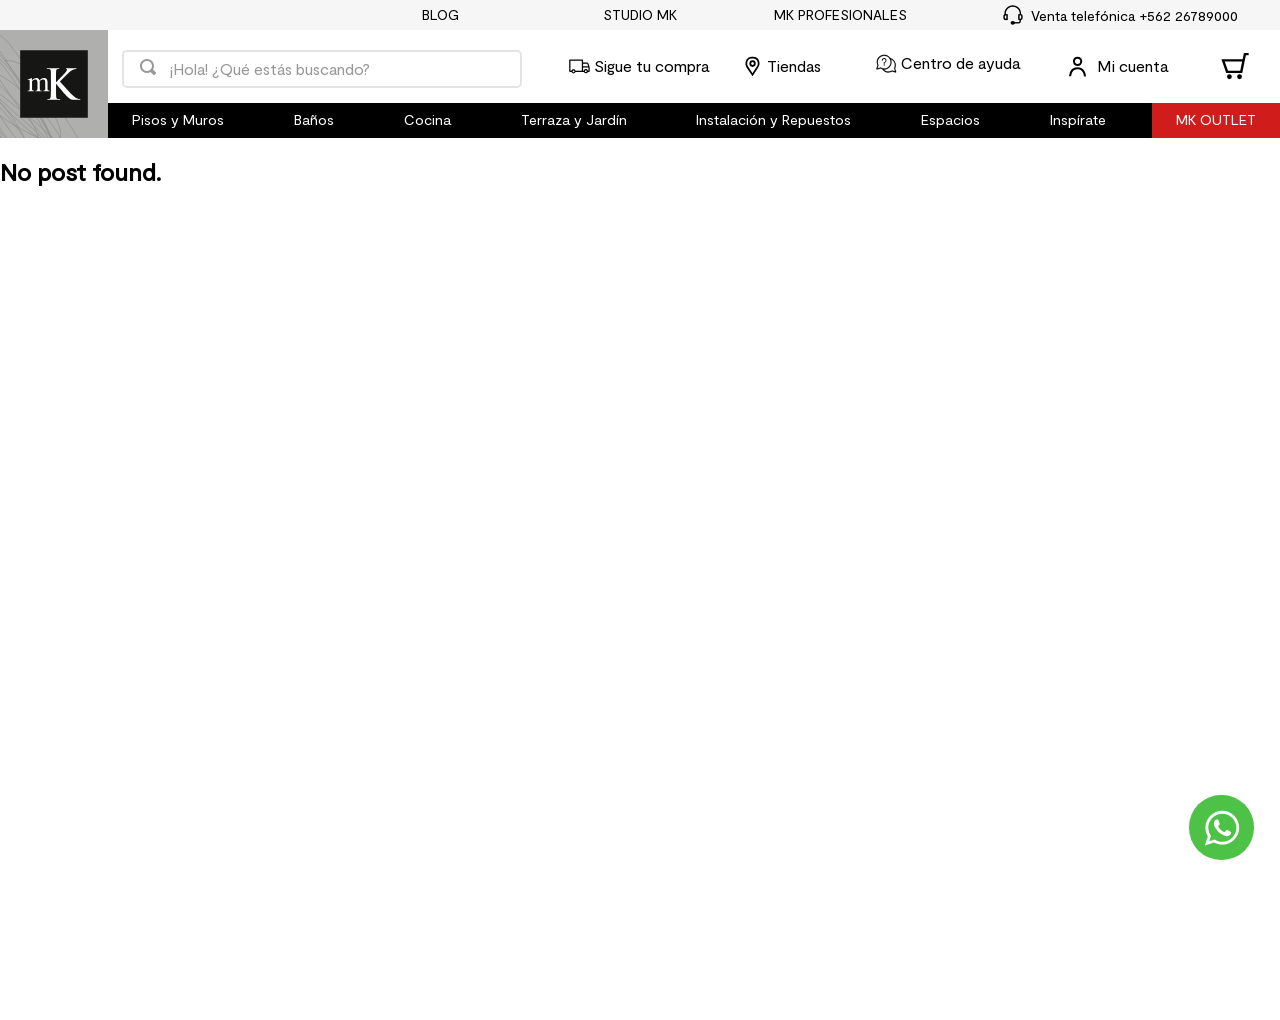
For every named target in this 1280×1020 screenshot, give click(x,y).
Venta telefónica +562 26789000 (1134, 15)
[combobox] (322, 66)
